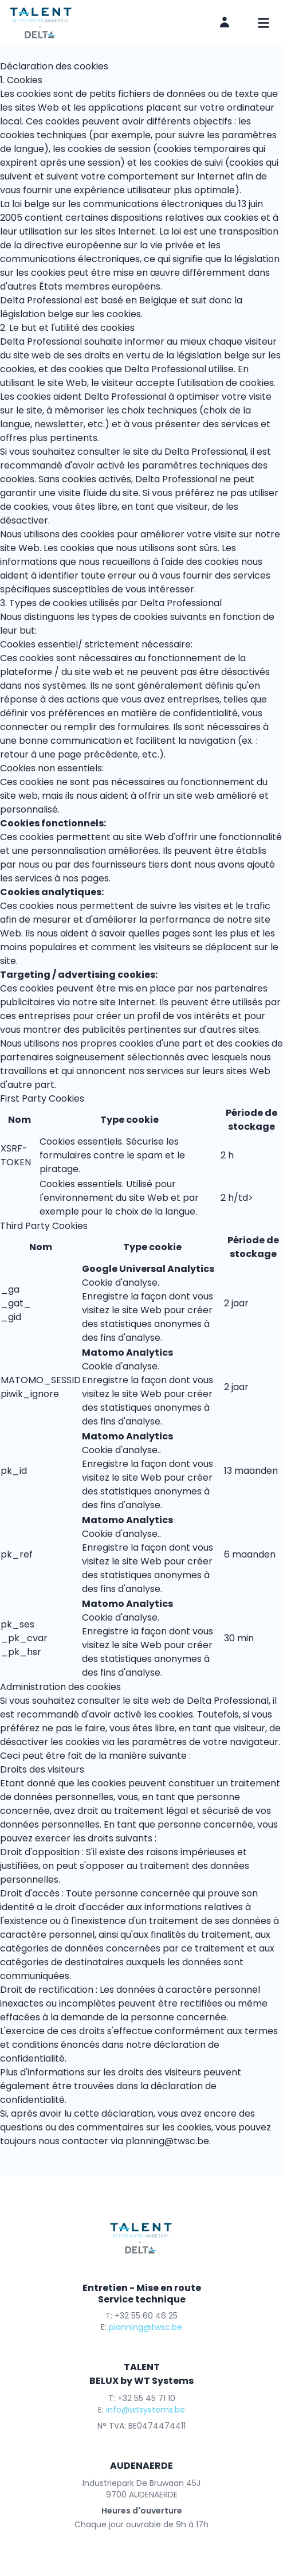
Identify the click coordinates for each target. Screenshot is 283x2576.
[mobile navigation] (263, 23)
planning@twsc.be (167, 2141)
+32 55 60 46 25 (146, 2315)
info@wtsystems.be (145, 2409)
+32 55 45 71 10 (146, 2398)
